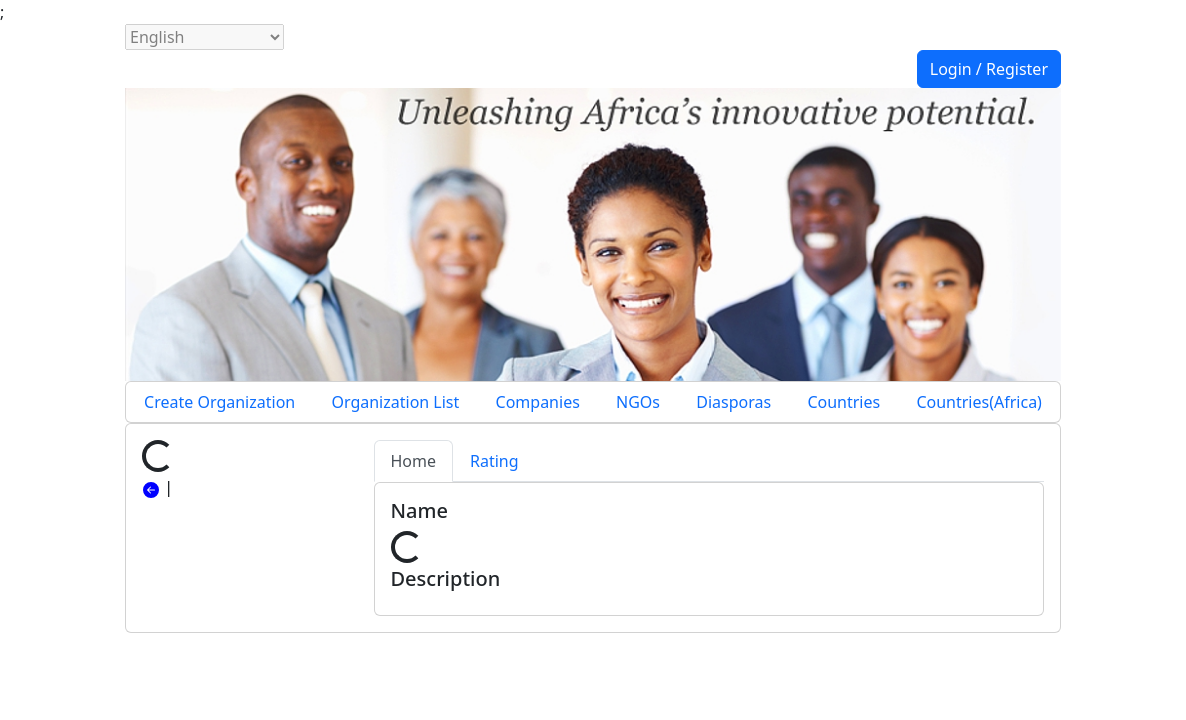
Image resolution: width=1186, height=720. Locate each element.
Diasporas (733, 402)
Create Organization (219, 402)
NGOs (638, 402)
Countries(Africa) (979, 402)
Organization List (395, 402)
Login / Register (989, 69)
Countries (843, 402)
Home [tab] (414, 461)
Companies (538, 402)
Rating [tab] (494, 461)
